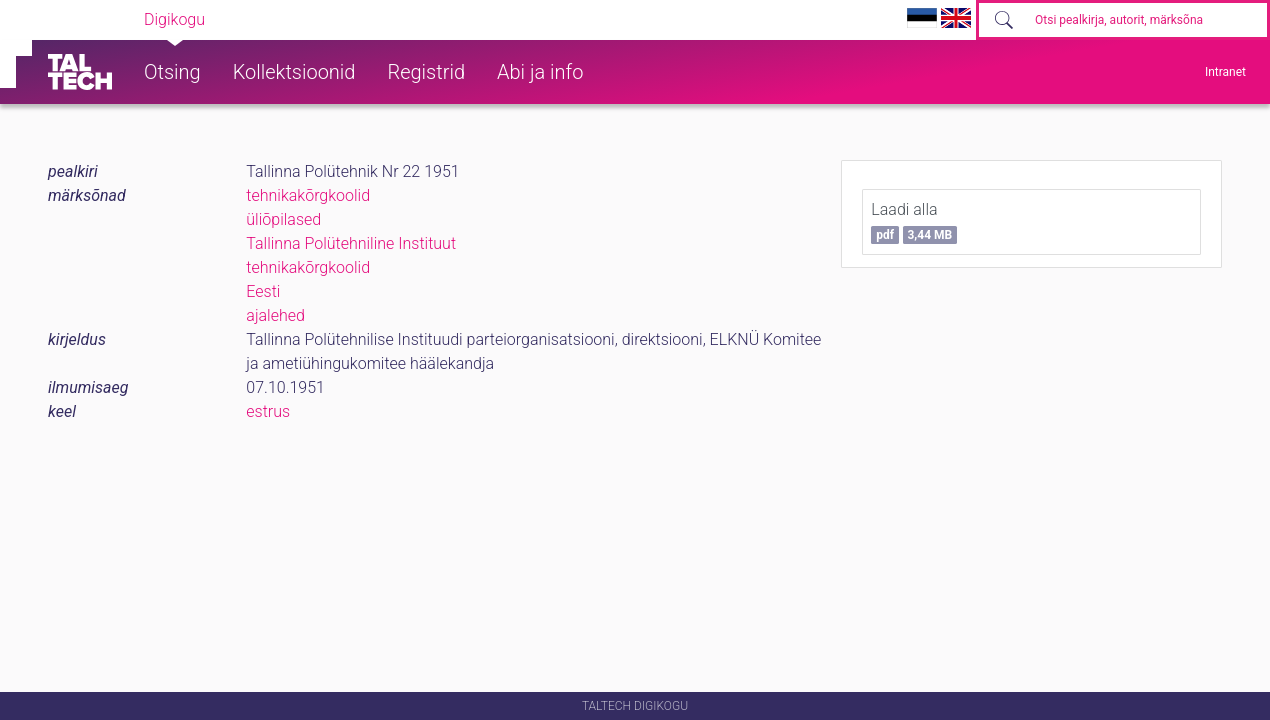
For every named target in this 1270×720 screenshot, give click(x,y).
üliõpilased (283, 219)
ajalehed (275, 315)
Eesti (263, 291)
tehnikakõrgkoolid (308, 195)
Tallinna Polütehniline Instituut (351, 243)
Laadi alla (914, 222)
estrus (268, 411)
